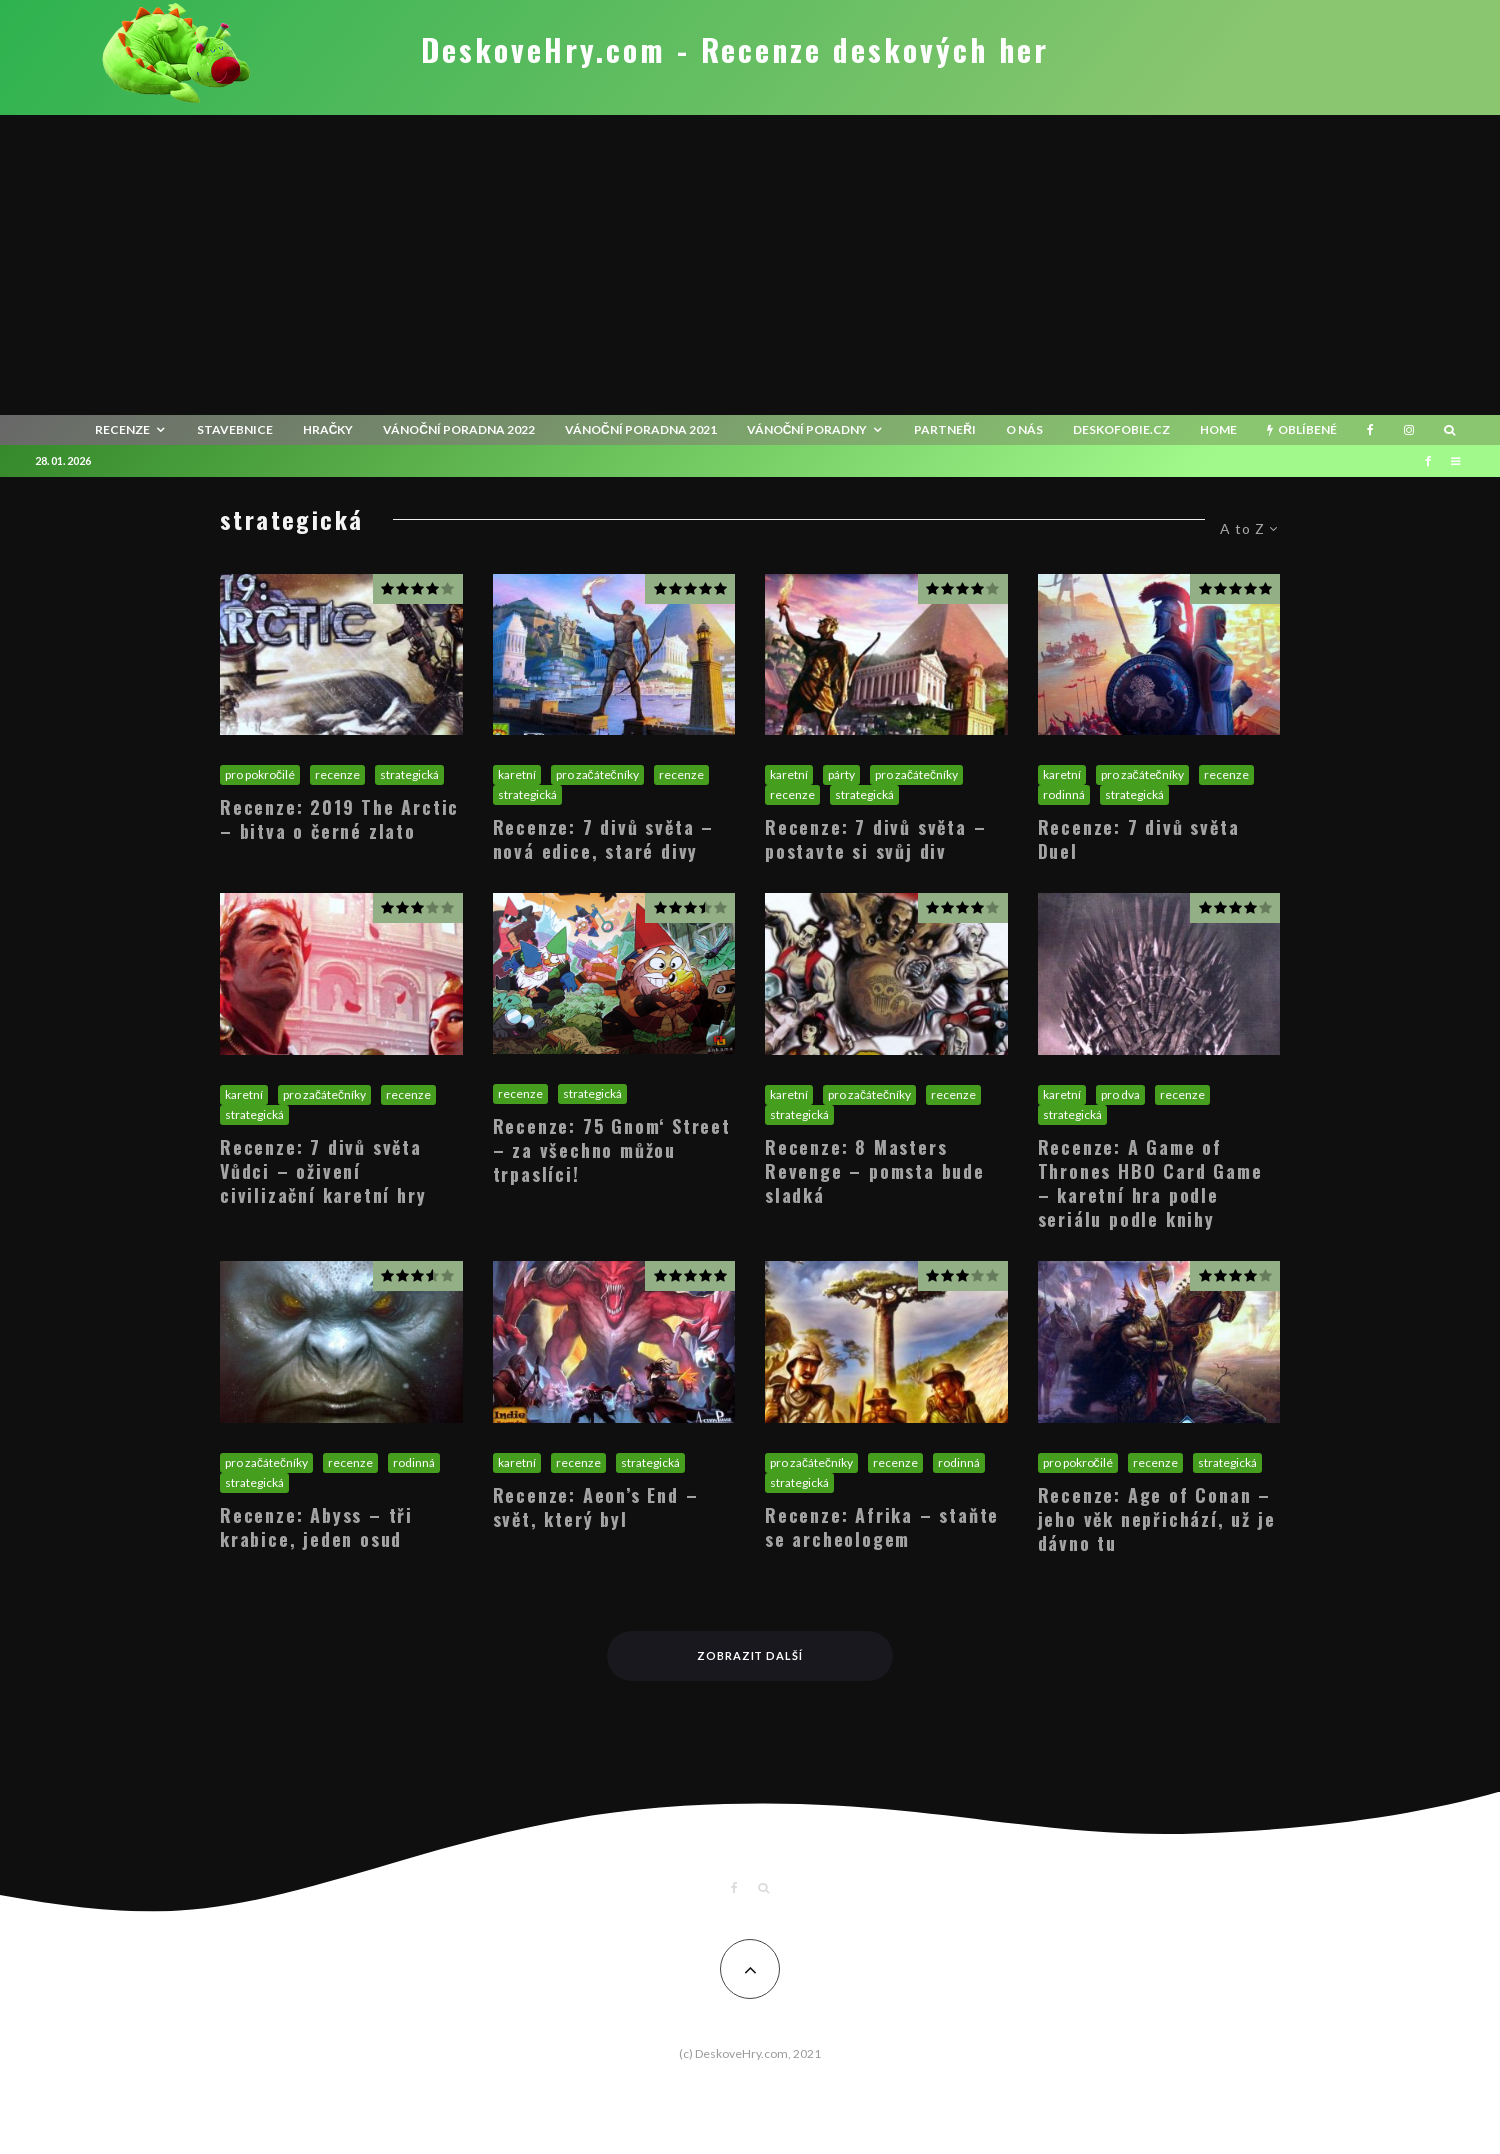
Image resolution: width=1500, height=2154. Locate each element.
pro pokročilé (260, 774)
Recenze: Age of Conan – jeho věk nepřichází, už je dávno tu (1157, 1519)
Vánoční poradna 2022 (459, 429)
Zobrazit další (750, 1655)
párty (841, 774)
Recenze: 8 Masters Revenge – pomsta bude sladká (875, 1171)
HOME (1218, 429)
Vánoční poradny (807, 429)
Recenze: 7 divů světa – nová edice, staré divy (603, 839)
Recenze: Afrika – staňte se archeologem (882, 1527)
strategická (409, 774)
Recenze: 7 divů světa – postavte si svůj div (875, 839)
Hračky (328, 429)
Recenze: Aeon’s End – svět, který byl (596, 1507)
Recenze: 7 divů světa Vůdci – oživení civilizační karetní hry (323, 1171)
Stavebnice (235, 429)
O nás (1024, 429)
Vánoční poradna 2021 (641, 429)
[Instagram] (1409, 430)
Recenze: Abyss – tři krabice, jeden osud (316, 1527)
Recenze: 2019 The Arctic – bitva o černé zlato (339, 819)
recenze (122, 429)
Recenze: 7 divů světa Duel (1139, 839)
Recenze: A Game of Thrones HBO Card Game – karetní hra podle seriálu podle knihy (1150, 1183)
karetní (517, 774)
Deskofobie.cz (1121, 429)
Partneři (945, 429)
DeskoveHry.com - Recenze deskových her (735, 50)
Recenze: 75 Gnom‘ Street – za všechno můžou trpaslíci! (612, 1150)
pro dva (1120, 1094)
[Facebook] (1370, 430)
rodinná (1064, 794)
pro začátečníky (597, 774)
